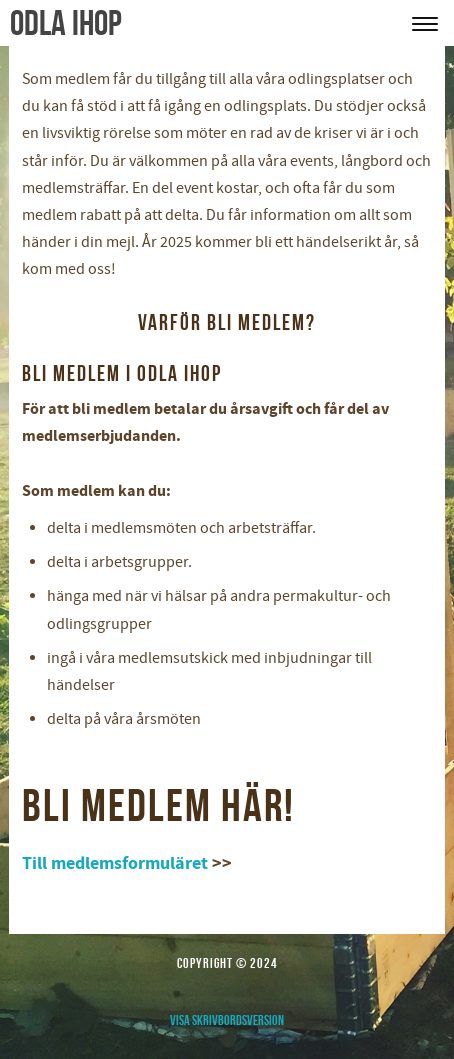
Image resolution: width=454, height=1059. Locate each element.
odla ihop (66, 22)
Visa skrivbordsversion (227, 1020)
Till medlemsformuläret (115, 863)
